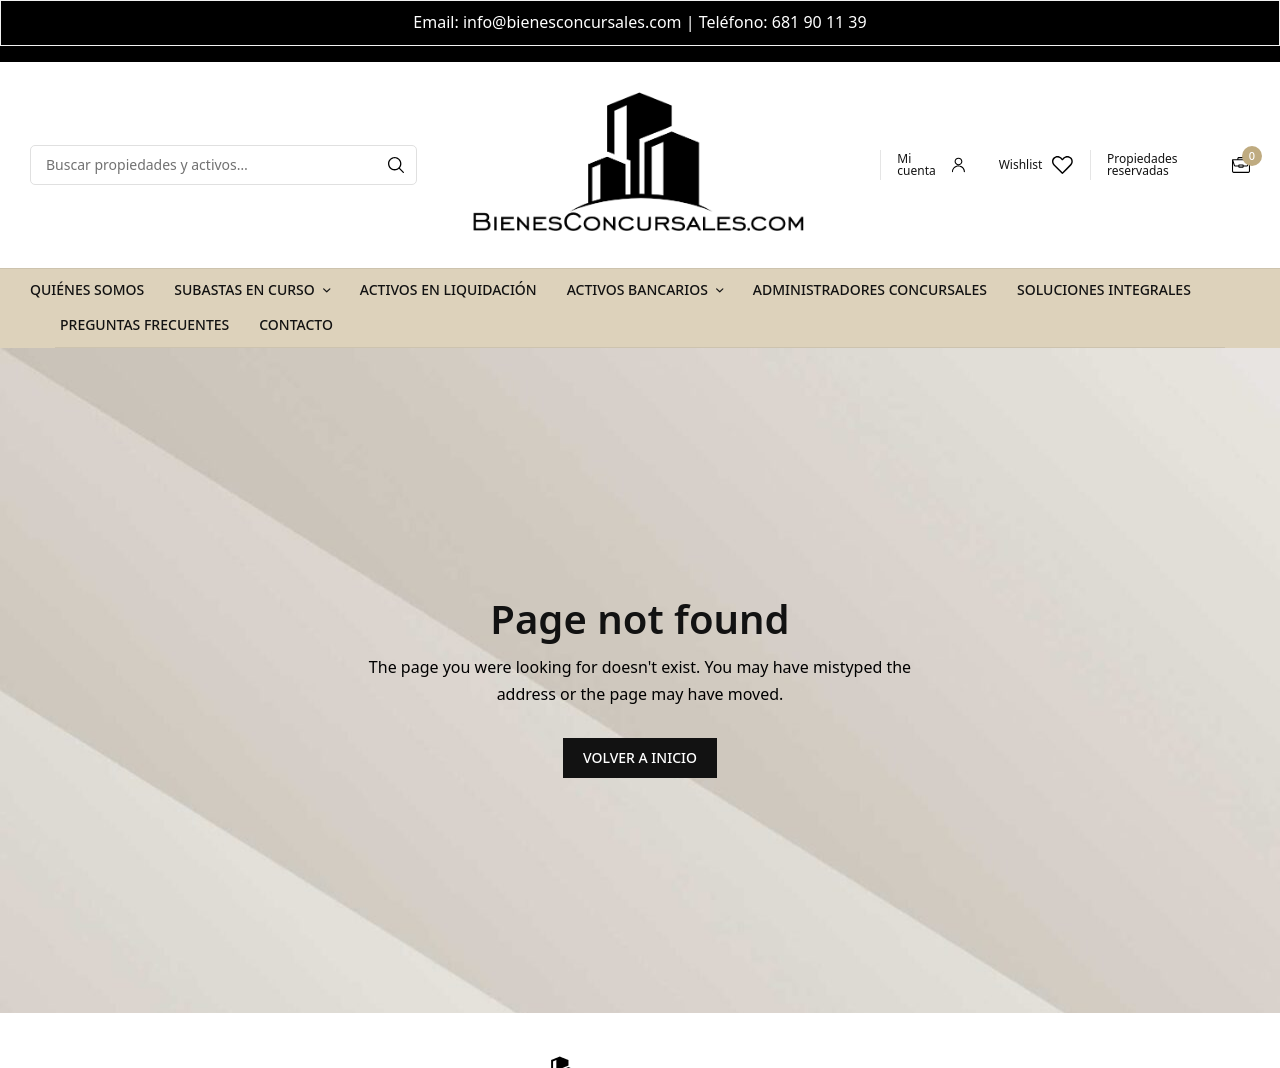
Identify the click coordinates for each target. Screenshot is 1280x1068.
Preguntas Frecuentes (144, 324)
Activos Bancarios (637, 289)
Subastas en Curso (244, 289)
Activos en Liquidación (448, 289)
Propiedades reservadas (1142, 165)
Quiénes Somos (87, 289)
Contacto (296, 324)
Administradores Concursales (870, 289)
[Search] (396, 165)
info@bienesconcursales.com (572, 22)
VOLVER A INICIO (640, 757)
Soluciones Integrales (1104, 289)
